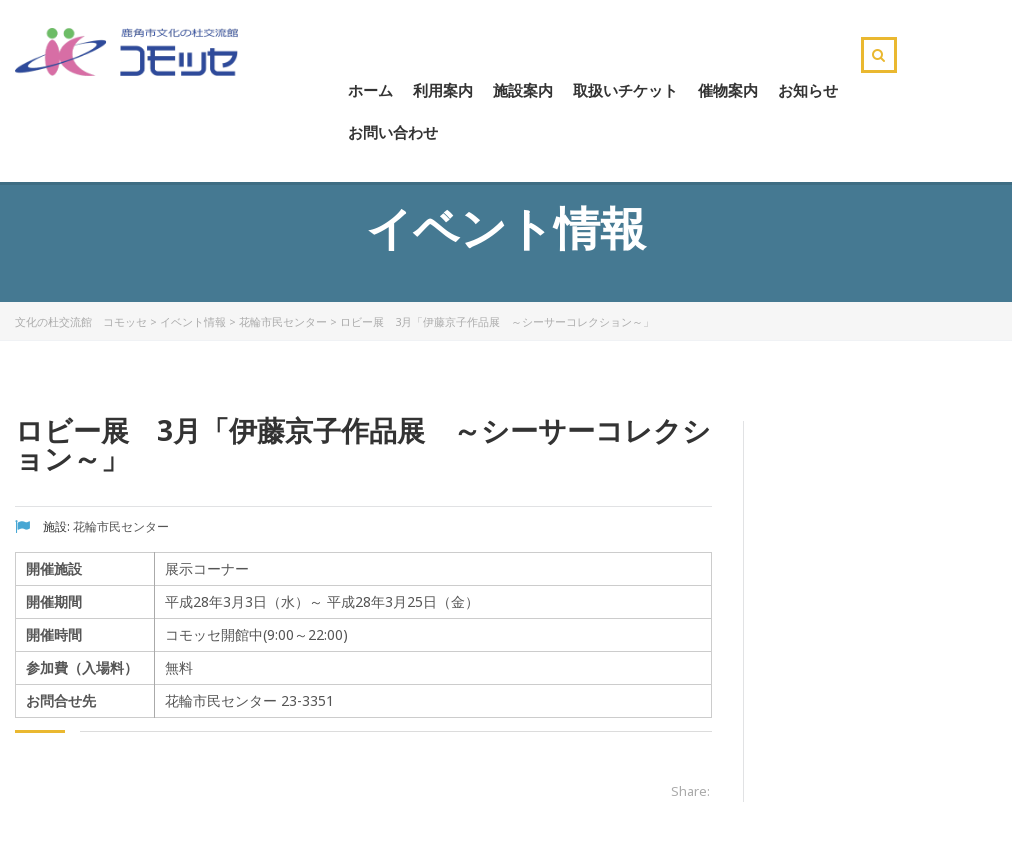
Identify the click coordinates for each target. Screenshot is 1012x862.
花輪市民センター (283, 321)
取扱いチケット (625, 90)
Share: (690, 791)
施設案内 (523, 90)
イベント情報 (193, 321)
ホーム (370, 90)
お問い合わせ (393, 132)
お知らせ (808, 90)
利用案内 (443, 90)
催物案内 (728, 90)
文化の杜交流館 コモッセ (81, 321)
